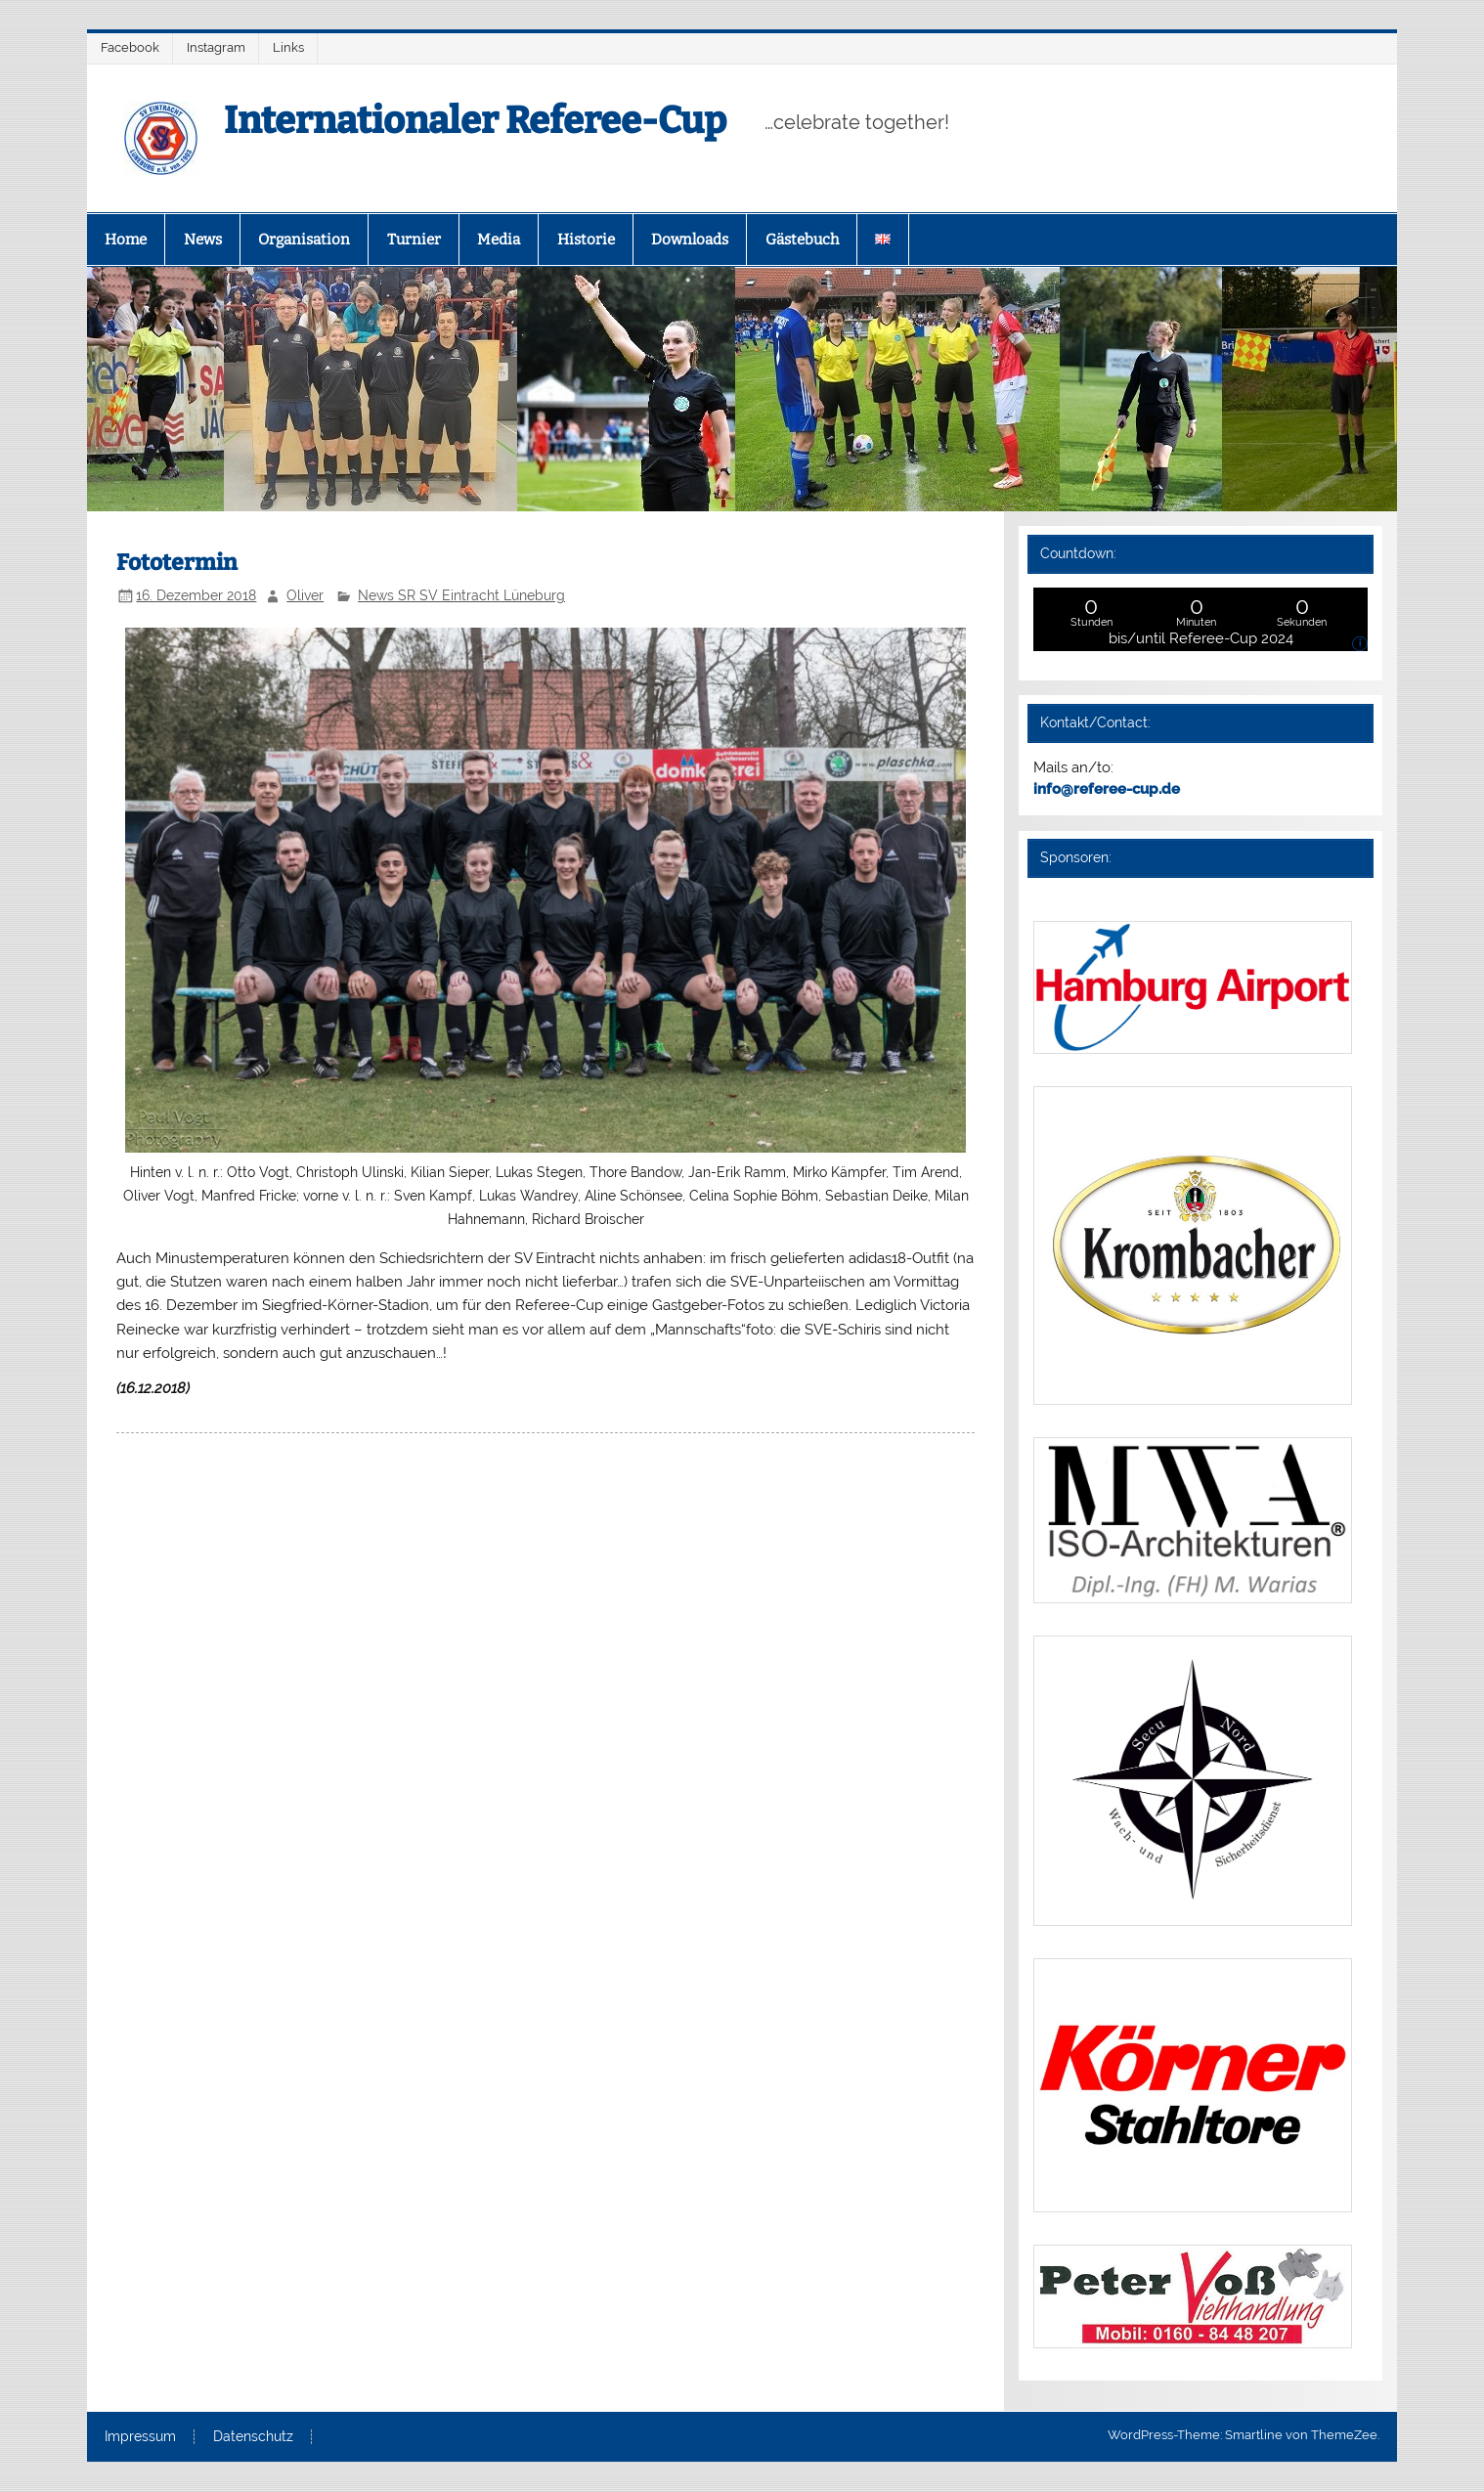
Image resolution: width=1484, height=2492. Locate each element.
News (203, 239)
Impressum (140, 2437)
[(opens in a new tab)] (1192, 1049)
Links (288, 47)
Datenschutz (253, 2437)
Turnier (414, 239)
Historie (586, 239)
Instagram (216, 47)
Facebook (130, 47)
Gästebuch (802, 239)
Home (126, 239)
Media (498, 239)
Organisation (304, 239)
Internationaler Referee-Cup (475, 120)
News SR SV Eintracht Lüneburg (461, 595)
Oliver (305, 595)
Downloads (689, 239)
